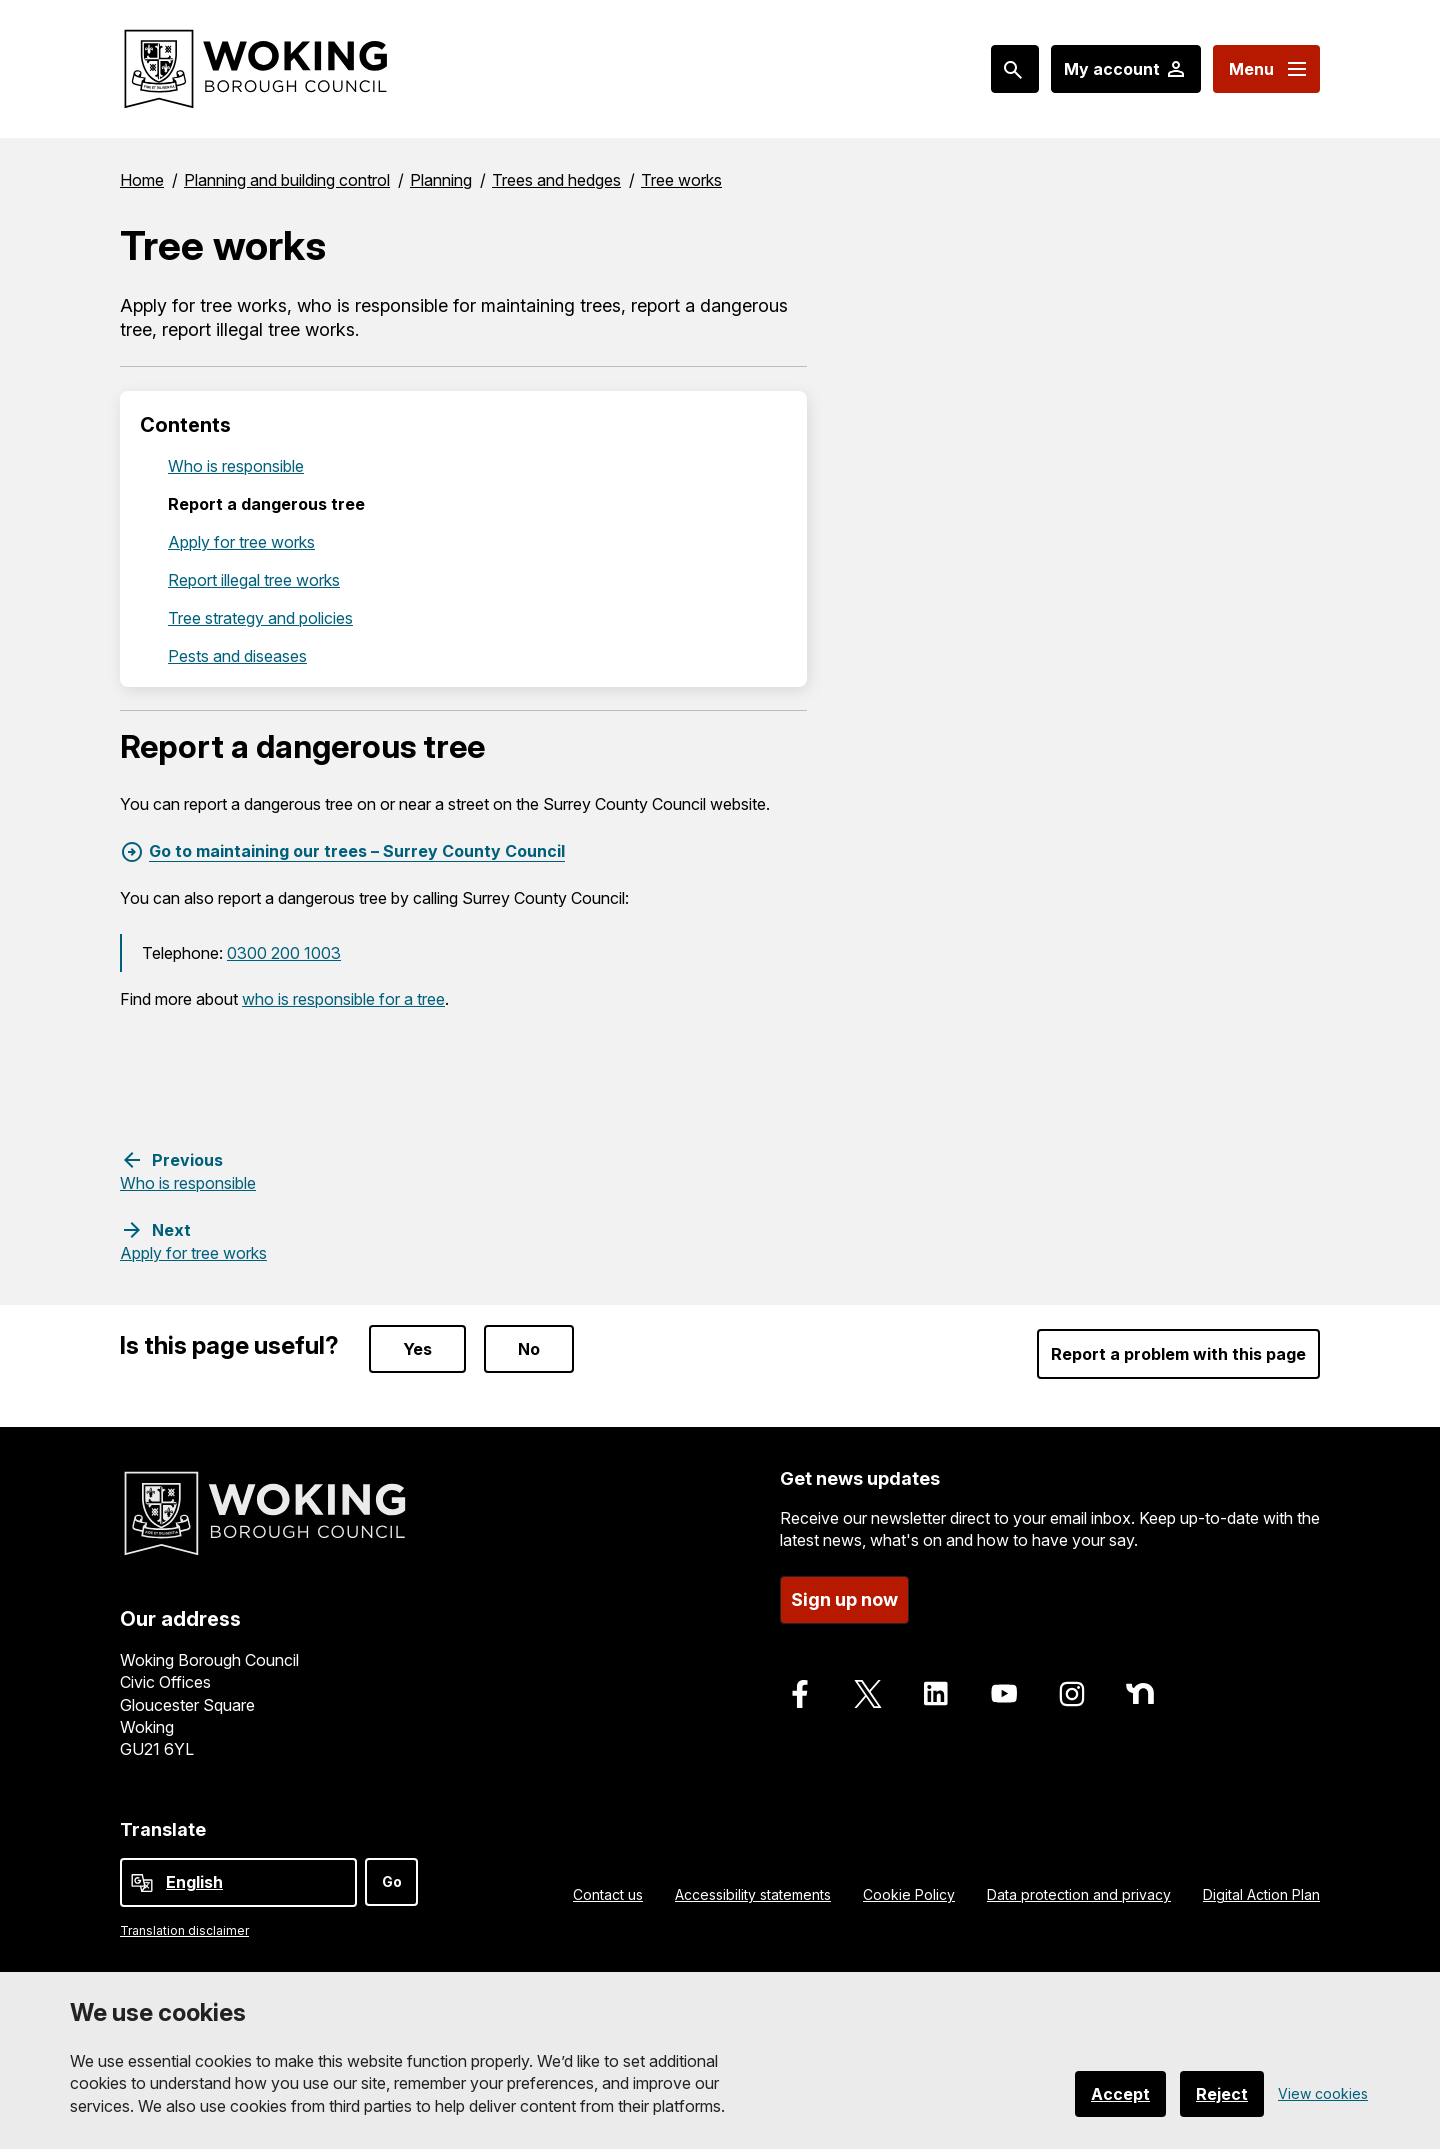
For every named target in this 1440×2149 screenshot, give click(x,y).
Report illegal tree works (254, 580)
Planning (441, 180)
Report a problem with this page (1178, 1354)
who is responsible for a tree (343, 999)
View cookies (1323, 2093)
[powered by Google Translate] (142, 1883)
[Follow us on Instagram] (1072, 1694)
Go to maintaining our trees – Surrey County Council (357, 851)
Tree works (681, 180)
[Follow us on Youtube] (1004, 1694)
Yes (417, 1349)
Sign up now (844, 1599)
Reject (1222, 2094)
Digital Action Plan (1261, 1894)
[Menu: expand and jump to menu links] (1266, 69)
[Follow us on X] (868, 1694)
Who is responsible (236, 466)
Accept (1120, 2094)
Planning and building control (287, 180)
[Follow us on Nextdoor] (1140, 1694)
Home (142, 180)
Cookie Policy (909, 1894)
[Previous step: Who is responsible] (188, 1171)
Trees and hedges (556, 180)
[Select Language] (238, 1882)
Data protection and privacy (1079, 1894)
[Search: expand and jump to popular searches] (1015, 69)
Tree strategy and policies (260, 618)
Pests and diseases (237, 656)
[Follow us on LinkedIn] (936, 1694)
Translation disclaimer (184, 1930)
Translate (163, 1829)
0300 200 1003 (284, 953)
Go (392, 1881)
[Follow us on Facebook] (800, 1694)
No (529, 1349)
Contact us (608, 1894)
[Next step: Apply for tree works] (193, 1241)
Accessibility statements (753, 1894)
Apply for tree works (241, 542)
